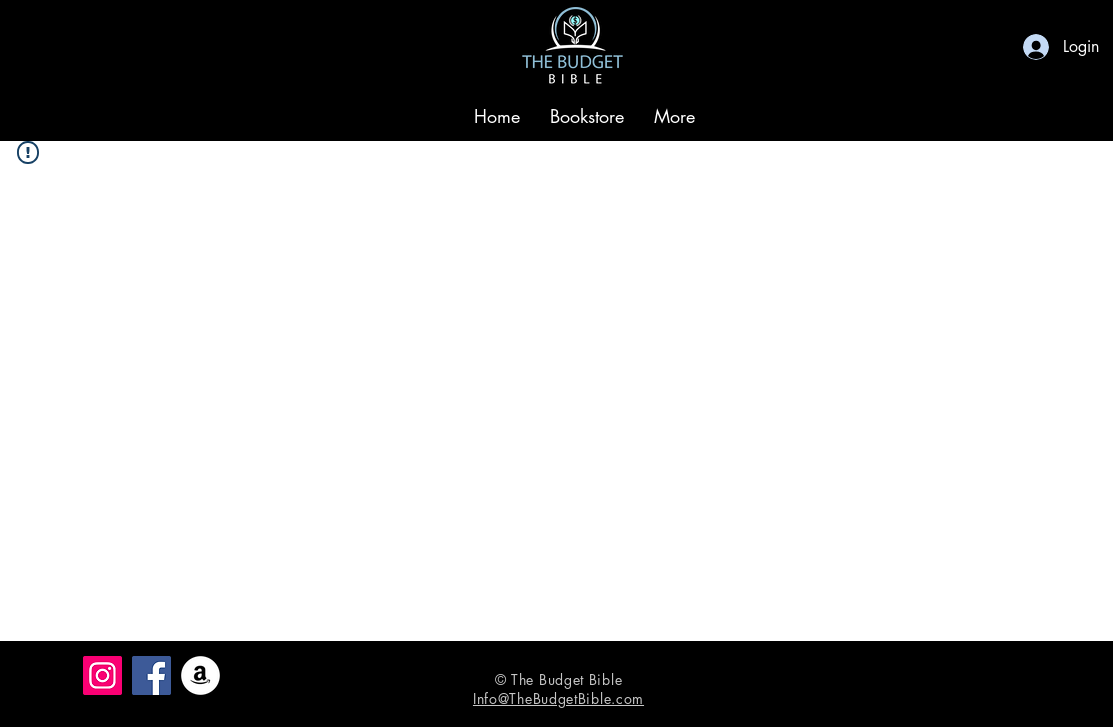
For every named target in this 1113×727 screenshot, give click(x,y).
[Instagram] (102, 675)
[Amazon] (200, 675)
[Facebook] (151, 675)
